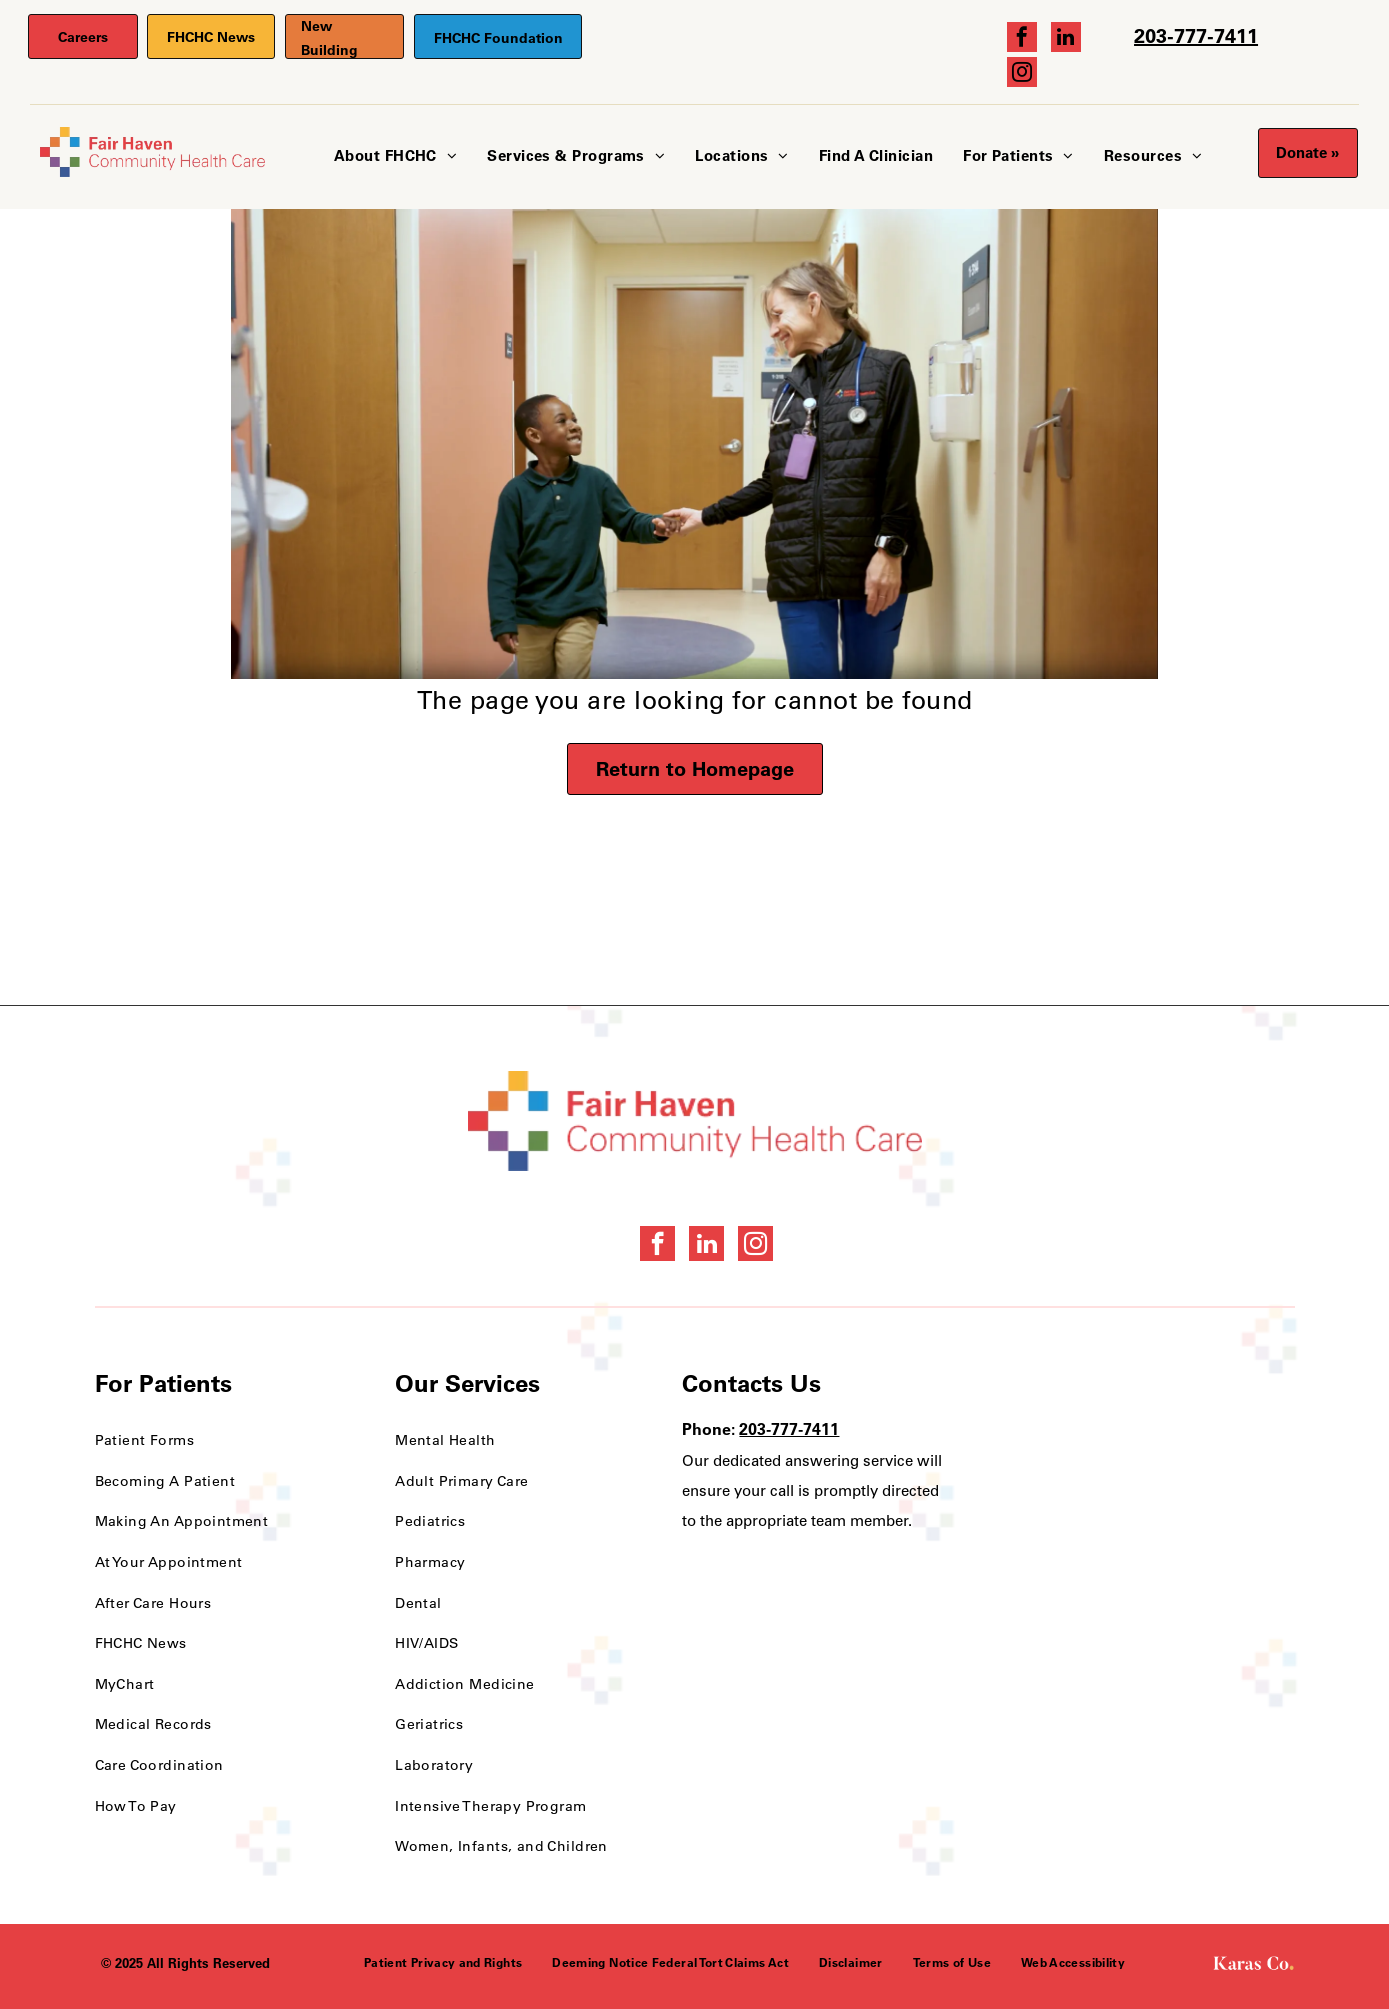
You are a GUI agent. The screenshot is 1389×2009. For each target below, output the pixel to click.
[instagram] (1022, 74)
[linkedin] (1066, 39)
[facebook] (1022, 39)
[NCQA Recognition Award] (1088, 1545)
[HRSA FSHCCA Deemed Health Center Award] (1219, 1545)
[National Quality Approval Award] (1219, 1425)
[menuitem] (395, 156)
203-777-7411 (1196, 35)
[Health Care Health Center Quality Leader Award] (1088, 1425)
